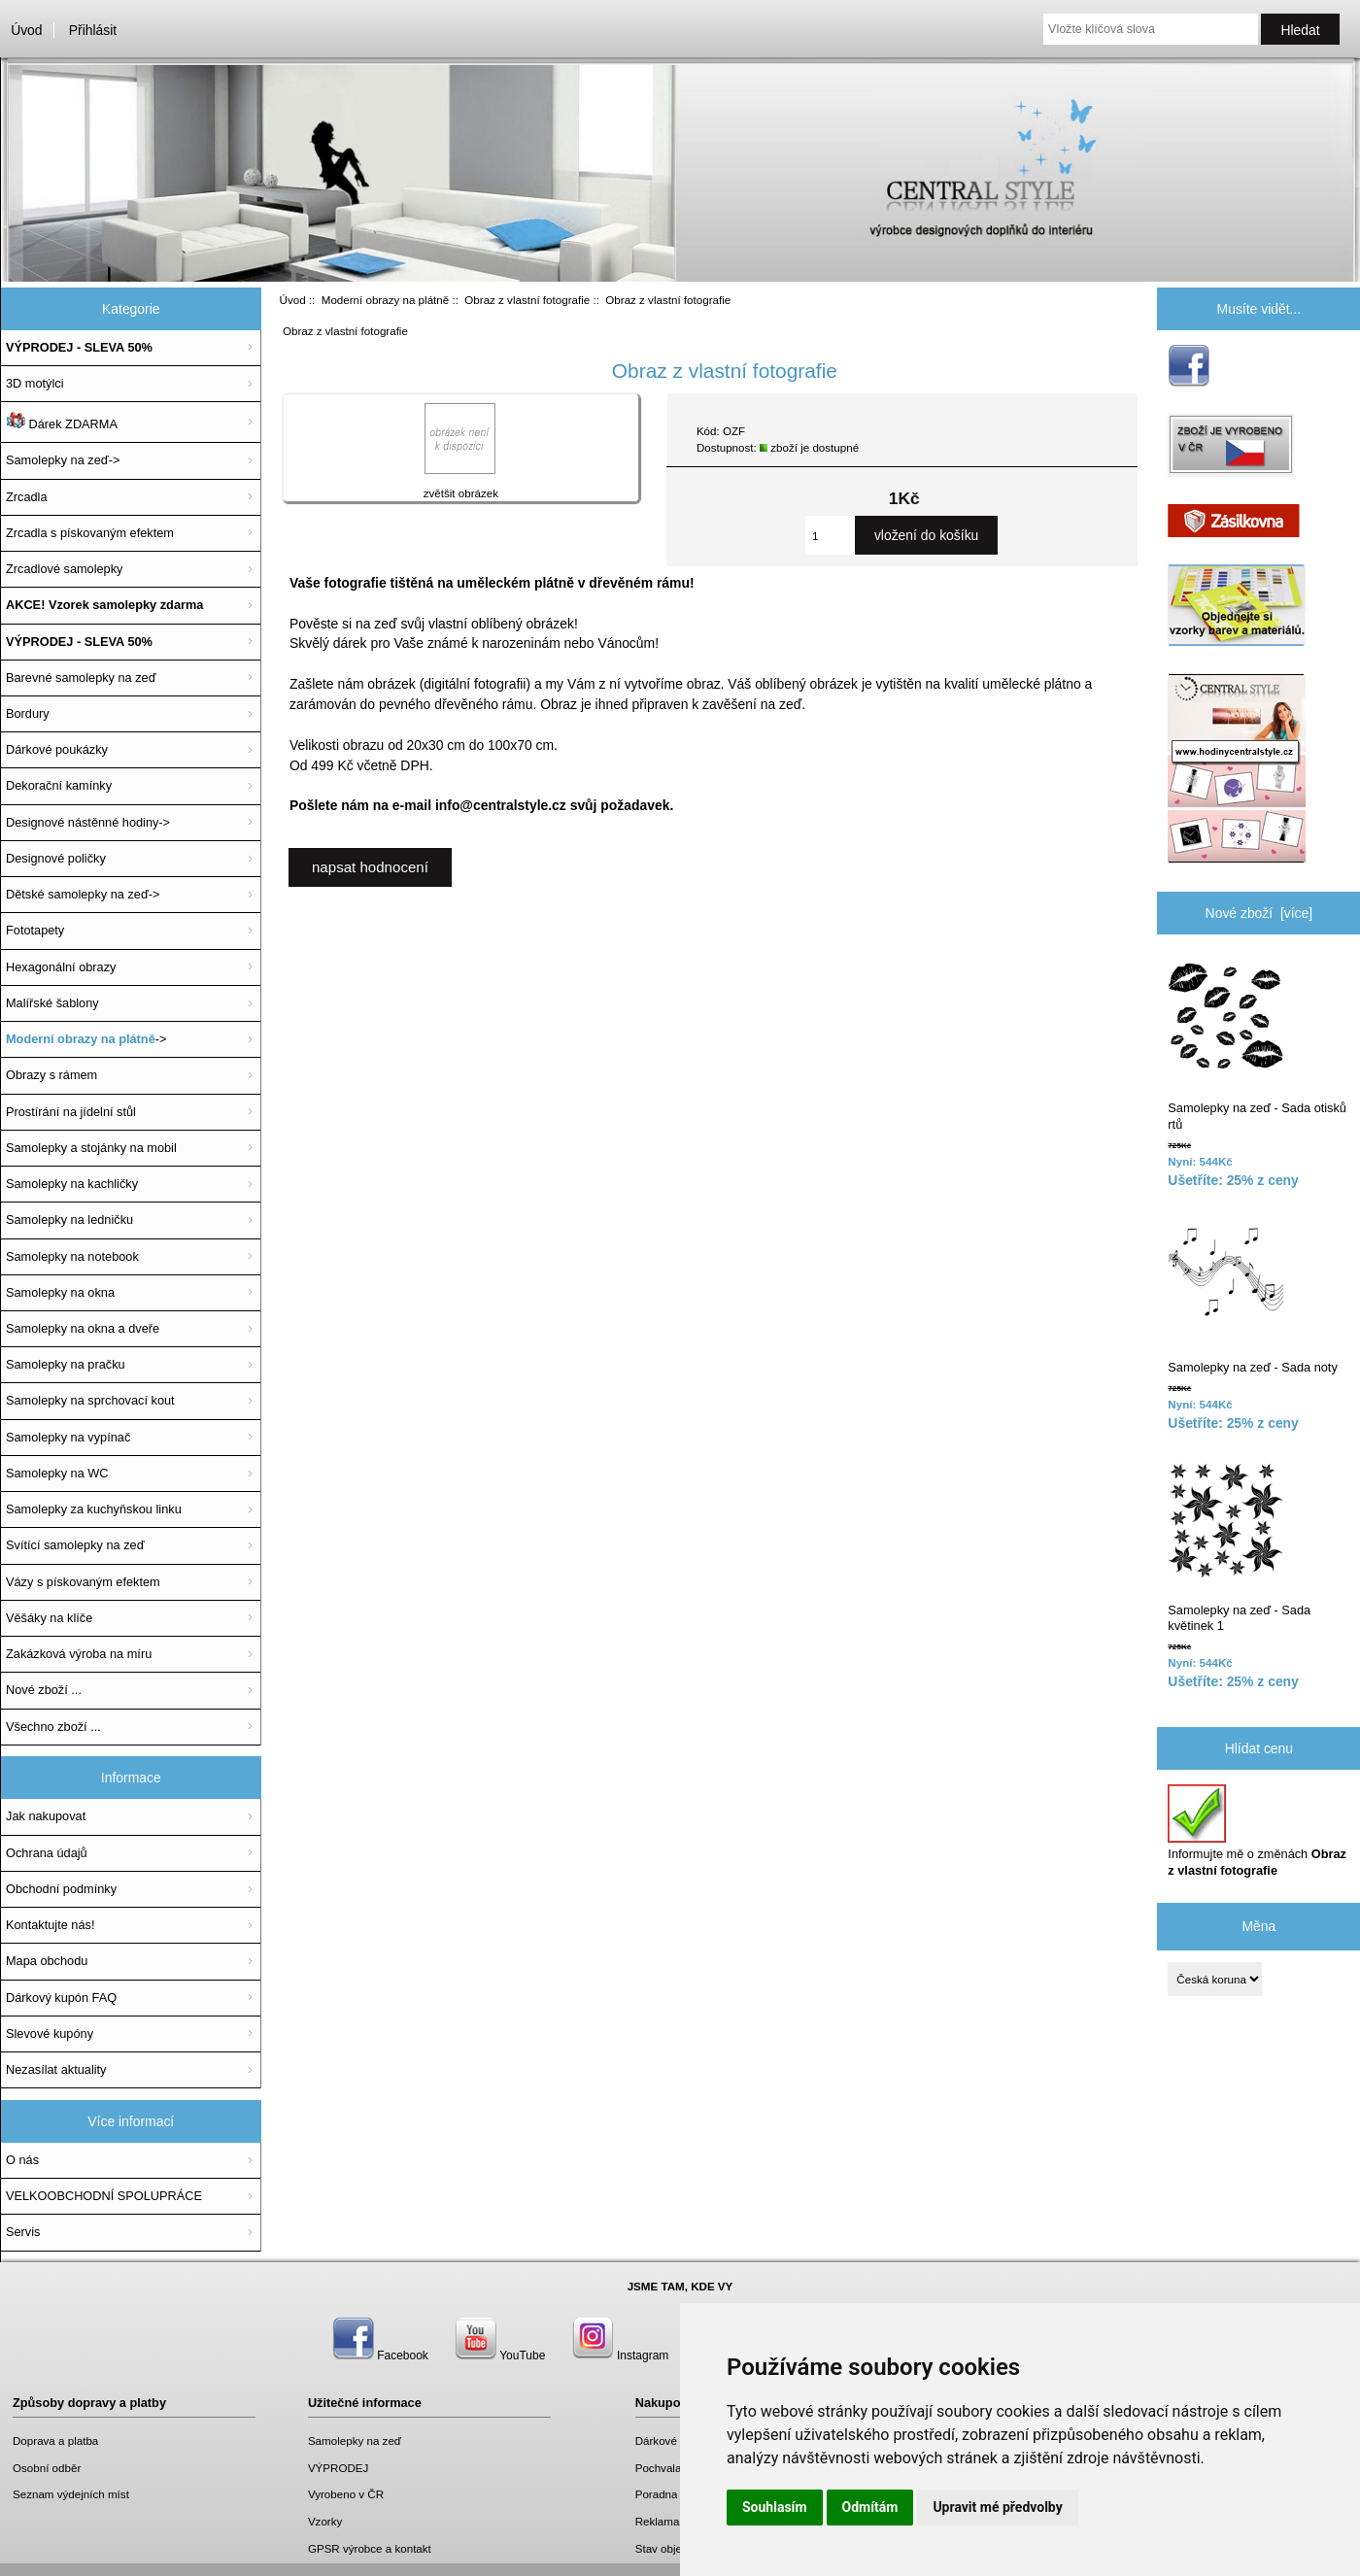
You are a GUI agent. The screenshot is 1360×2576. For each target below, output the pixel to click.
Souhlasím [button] (774, 2507)
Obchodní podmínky (61, 1888)
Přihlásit (93, 30)
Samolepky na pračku (65, 1364)
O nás (22, 2159)
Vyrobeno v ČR (346, 2494)
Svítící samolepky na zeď (75, 1545)
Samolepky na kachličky (72, 1183)
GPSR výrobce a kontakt (369, 2548)
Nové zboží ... (44, 1689)
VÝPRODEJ (338, 2467)
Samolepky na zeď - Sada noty (1252, 1296)
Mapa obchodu (46, 1960)
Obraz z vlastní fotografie (527, 299)
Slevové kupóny (49, 2033)
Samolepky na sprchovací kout (90, 1400)
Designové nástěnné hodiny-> (88, 822)
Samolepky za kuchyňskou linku (94, 1509)
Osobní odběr (47, 2467)
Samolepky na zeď (354, 2440)
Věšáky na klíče (49, 1617)
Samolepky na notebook (72, 1256)
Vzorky (325, 2521)
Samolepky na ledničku (69, 1219)
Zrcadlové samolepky (64, 568)
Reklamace (663, 2521)
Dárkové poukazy (679, 2440)
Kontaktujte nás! (50, 1924)
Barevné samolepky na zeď (81, 677)
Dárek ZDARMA (62, 421)
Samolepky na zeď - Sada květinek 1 (1239, 1547)
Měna (1258, 1926)
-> (86, 1039)
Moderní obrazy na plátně (385, 299)
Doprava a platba (55, 2440)
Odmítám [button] (870, 2507)
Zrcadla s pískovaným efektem (90, 532)
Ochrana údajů (46, 1853)
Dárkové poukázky (57, 749)
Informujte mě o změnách (1257, 1830)
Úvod (26, 30)
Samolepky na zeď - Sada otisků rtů (1257, 1046)
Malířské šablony (52, 1003)
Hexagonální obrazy (61, 967)
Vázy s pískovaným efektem (83, 1582)
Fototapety (35, 930)
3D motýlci (35, 383)
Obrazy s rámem (51, 1075)
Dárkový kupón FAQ (61, 1997)
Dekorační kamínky (59, 785)
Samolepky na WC (57, 1473)
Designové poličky (56, 858)
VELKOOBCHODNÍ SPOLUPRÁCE (104, 2195)
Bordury (28, 713)
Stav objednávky (676, 2548)
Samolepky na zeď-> (62, 460)
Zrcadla (27, 497)
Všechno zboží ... (53, 1726)
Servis (23, 2231)
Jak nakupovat (45, 1816)
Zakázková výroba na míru (79, 1653)
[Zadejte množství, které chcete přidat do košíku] (830, 535)
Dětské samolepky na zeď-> (82, 894)
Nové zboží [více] (1259, 913)
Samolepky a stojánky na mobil (91, 1147)
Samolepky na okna (60, 1292)
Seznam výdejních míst (71, 2494)
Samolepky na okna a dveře (82, 1328)
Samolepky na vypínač (68, 1437)
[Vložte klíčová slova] (1150, 29)
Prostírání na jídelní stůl (71, 1111)
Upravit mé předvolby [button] (997, 2507)
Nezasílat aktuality (56, 2069)
